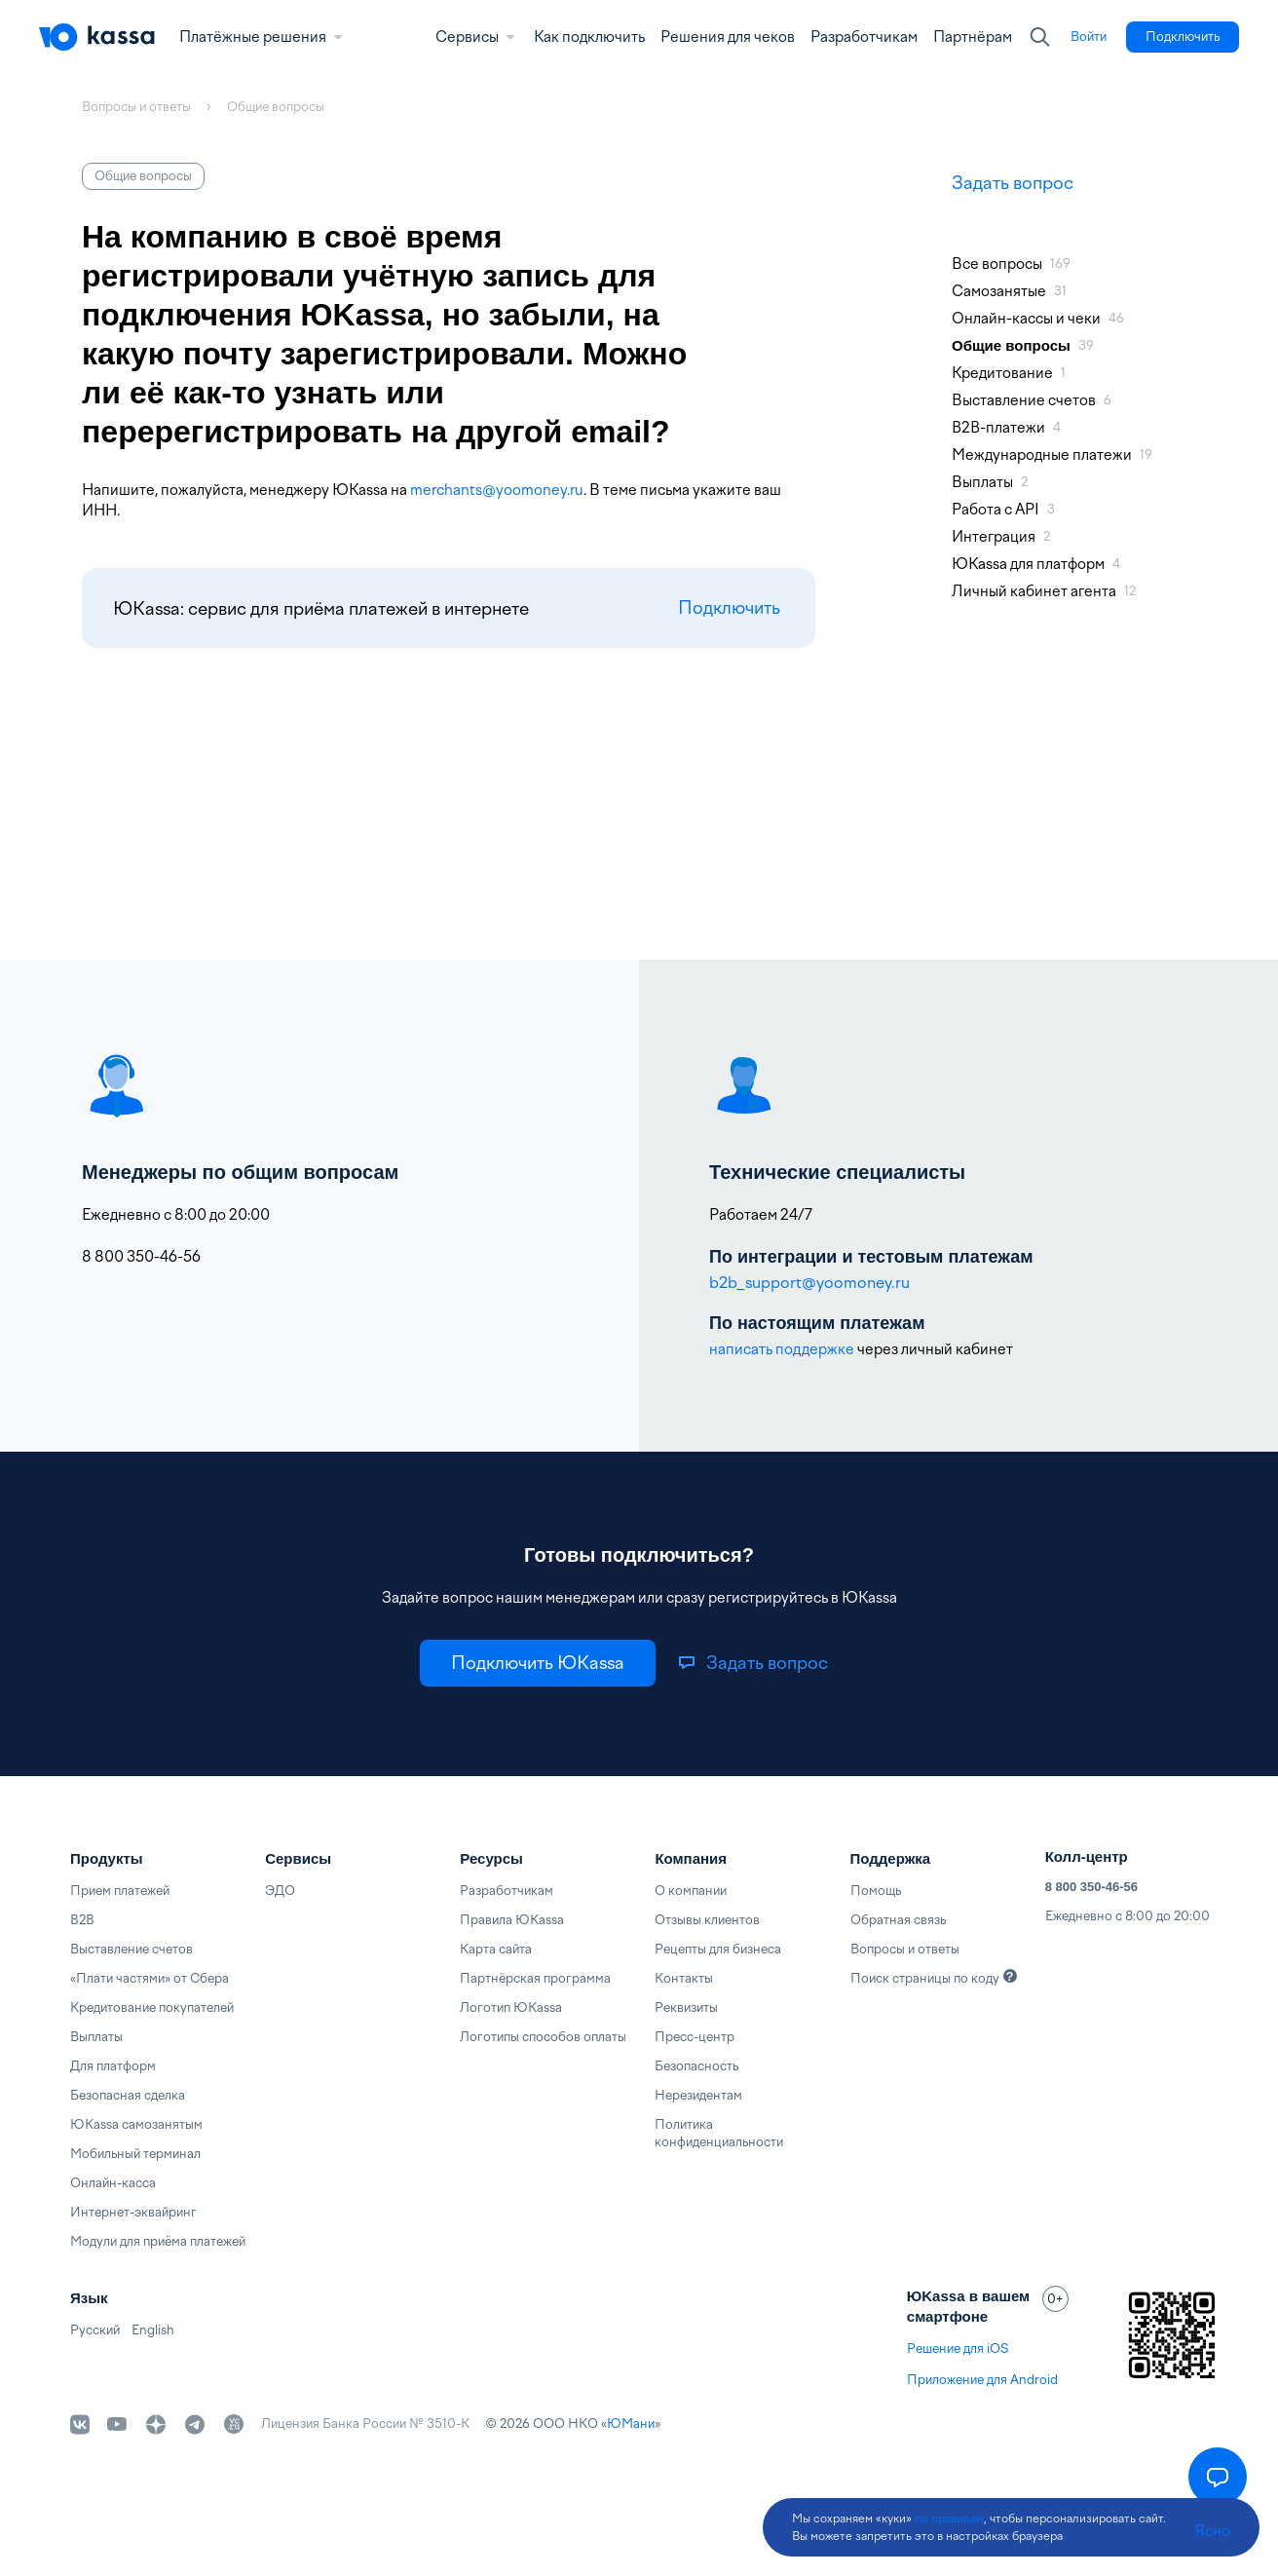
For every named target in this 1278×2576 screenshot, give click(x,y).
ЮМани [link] (631, 2423)
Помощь (875, 1890)
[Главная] (97, 37)
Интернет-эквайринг (133, 2212)
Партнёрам (972, 37)
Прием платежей (119, 1890)
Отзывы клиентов (707, 1920)
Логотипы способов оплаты (543, 2036)
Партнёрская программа (535, 1978)
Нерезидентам (698, 2095)
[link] (1088, 37)
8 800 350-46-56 (1091, 1886)
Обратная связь (898, 1920)
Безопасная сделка (127, 2095)
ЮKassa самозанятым (136, 2124)
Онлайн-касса (113, 2183)
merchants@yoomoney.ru (496, 490)
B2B (82, 1920)
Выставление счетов (131, 1949)
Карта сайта (496, 1949)
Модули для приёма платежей (157, 2241)
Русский (95, 2330)
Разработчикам (864, 37)
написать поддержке (781, 1349)
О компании (691, 1890)
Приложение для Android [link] (982, 2379)
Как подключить (589, 37)
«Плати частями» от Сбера (149, 1978)
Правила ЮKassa (512, 1920)
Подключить (729, 608)
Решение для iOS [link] (957, 2348)
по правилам (949, 2518)
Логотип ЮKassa (511, 2007)
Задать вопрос (1012, 182)
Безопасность (696, 2066)
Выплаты (96, 2036)
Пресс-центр (694, 2036)
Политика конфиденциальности (719, 2133)
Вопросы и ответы (904, 1949)
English (153, 2330)
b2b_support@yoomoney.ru (809, 1282)
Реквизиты (686, 2007)
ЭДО (280, 1890)
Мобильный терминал (135, 2153)
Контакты (684, 1978)
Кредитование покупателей (152, 2007)
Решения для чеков (727, 37)
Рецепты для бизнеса (718, 1949)
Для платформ (113, 2066)
